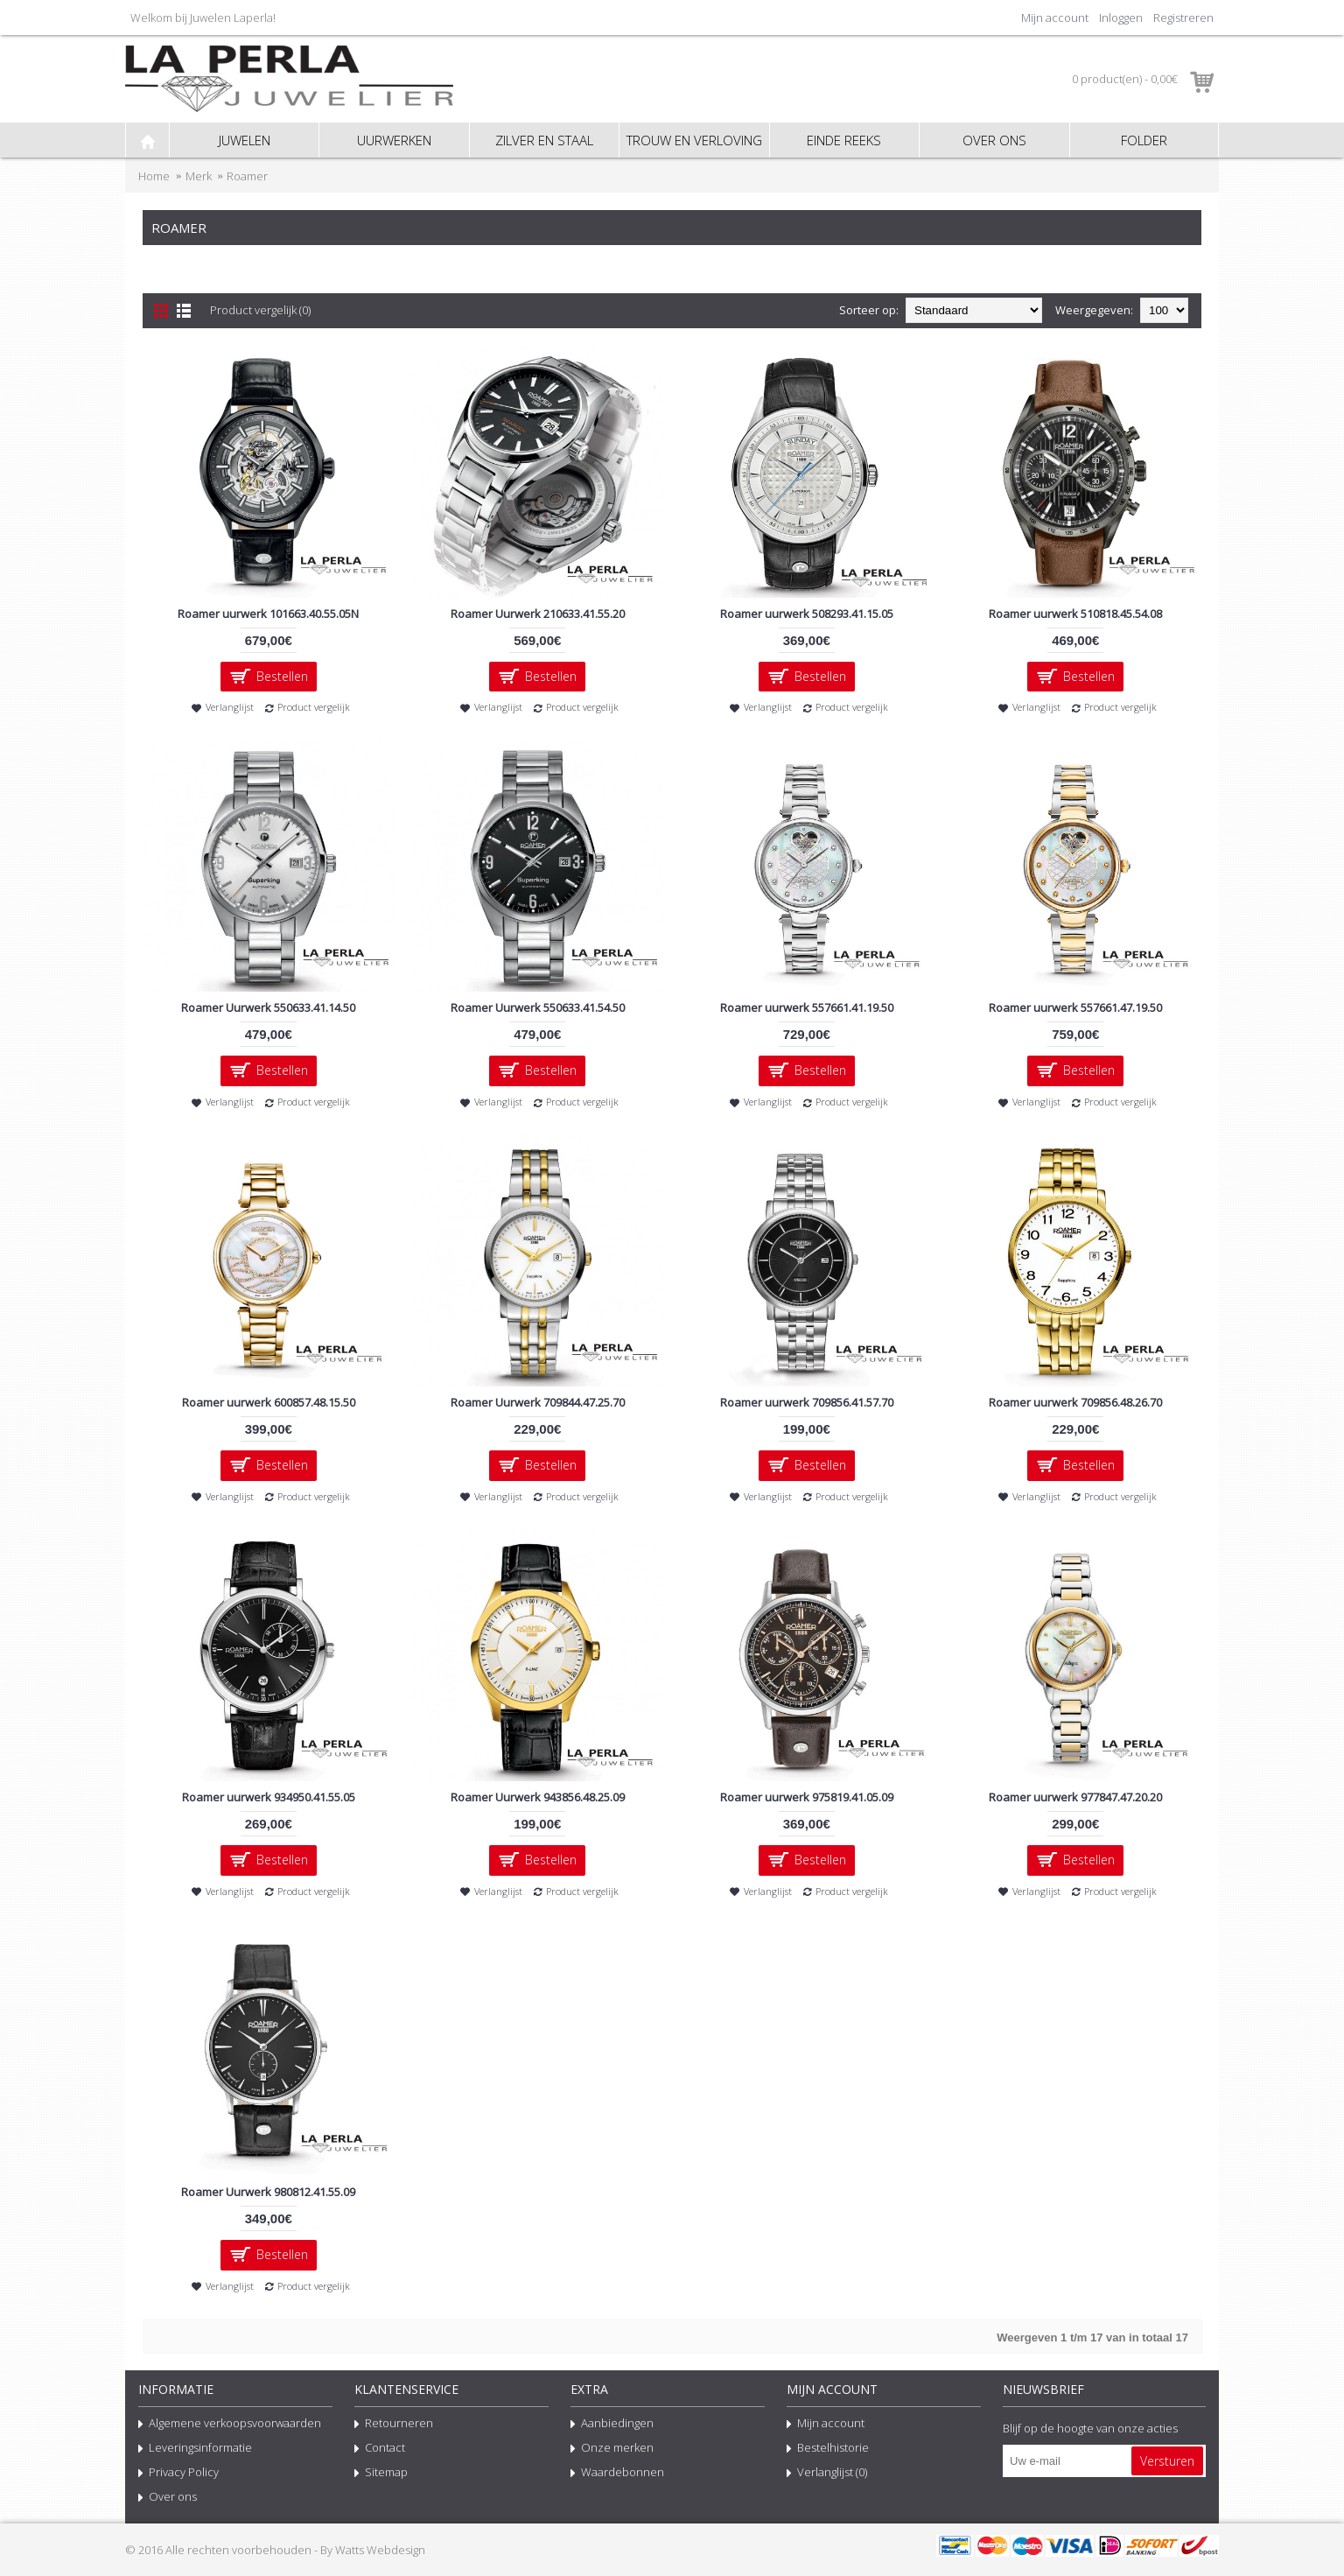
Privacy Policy (178, 2473)
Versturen (1167, 2461)
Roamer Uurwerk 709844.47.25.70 (538, 1402)
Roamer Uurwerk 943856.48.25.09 (538, 1797)
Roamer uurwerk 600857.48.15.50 (268, 1402)
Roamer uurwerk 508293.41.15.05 (806, 613)
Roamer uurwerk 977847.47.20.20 (1075, 1797)
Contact (379, 2449)
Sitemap (381, 2473)
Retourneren (393, 2424)
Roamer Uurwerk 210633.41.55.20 (538, 613)
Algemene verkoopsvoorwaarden (229, 2424)
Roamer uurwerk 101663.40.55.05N (268, 613)
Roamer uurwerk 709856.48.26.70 (1075, 1402)
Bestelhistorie (828, 2449)
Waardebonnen (617, 2473)
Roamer (247, 176)
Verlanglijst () (827, 2473)
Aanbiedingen (612, 2424)
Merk (199, 176)
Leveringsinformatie (195, 2449)
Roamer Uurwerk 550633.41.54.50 (538, 1007)
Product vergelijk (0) (260, 310)
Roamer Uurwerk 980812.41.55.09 (268, 2192)
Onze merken (612, 2449)
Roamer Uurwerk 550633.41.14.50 (268, 1007)
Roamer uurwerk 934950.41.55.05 (268, 1797)
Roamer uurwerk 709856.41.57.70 (806, 1402)
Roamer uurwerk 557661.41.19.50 (806, 1007)
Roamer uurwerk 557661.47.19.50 (1075, 1007)
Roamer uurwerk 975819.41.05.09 (806, 1797)
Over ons (167, 2498)
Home (154, 176)
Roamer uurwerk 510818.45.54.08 (1075, 613)
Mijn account (825, 2424)
